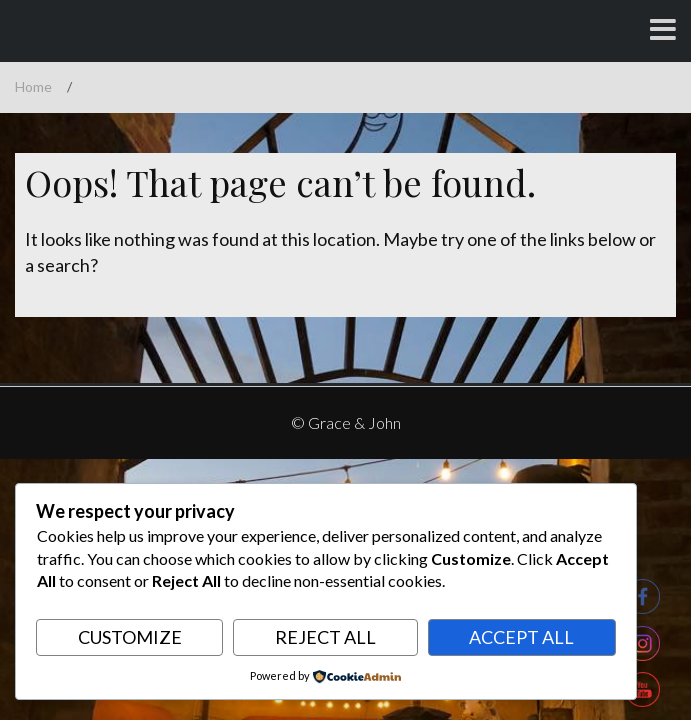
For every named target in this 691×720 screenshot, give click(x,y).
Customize (130, 637)
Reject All (325, 637)
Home (33, 86)
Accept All (521, 637)
